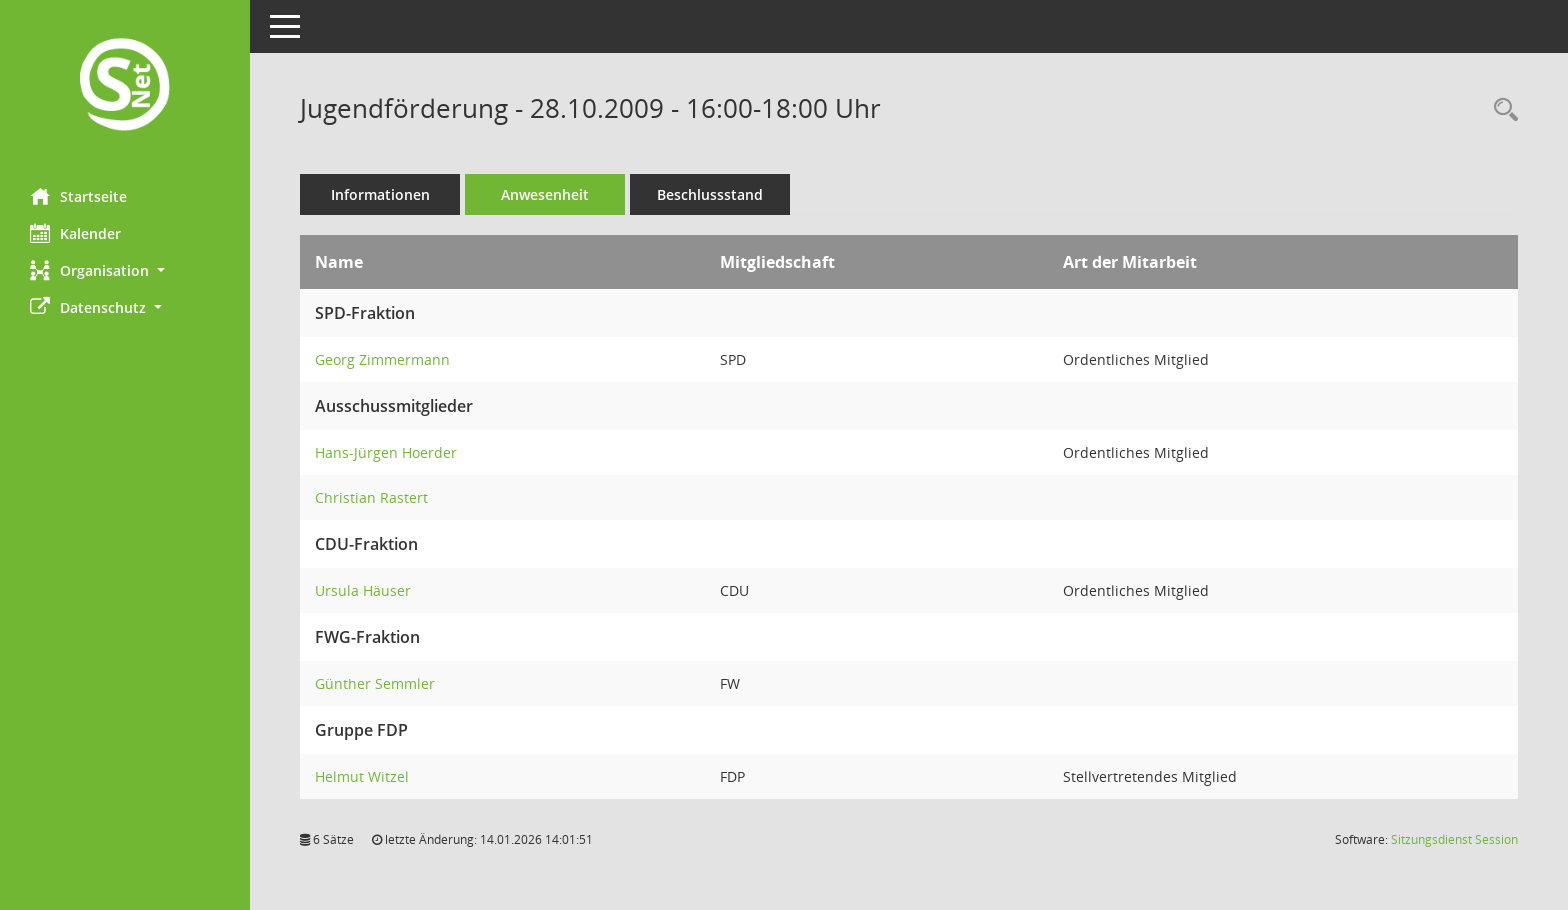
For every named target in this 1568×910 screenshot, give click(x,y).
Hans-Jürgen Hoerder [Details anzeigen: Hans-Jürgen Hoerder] (386, 452)
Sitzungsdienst (1454, 839)
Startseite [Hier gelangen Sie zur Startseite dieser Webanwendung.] (78, 196)
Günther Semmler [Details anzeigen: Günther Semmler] (375, 683)
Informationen (380, 194)
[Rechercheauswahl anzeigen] (1501, 110)
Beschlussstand (710, 194)
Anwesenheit (545, 194)
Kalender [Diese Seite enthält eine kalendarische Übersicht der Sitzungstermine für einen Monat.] (75, 233)
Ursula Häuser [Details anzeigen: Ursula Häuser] (363, 590)
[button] (125, 270)
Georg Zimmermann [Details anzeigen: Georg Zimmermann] (382, 359)
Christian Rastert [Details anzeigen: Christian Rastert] (371, 497)
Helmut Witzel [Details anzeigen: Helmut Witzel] (362, 776)
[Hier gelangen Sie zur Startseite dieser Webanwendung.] (125, 86)
